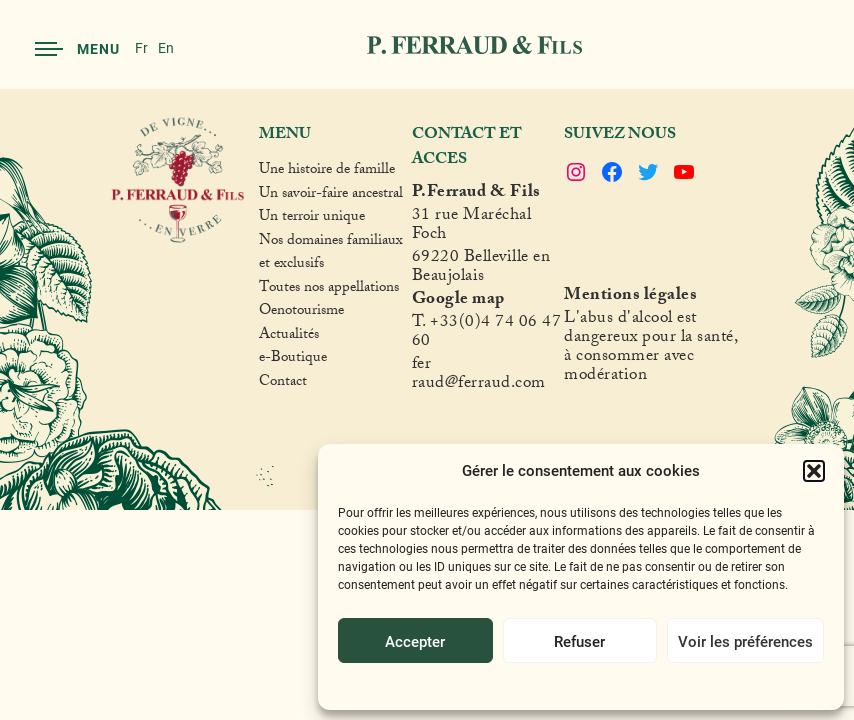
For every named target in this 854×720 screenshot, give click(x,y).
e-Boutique (293, 360)
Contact (283, 384)
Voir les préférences (745, 641)
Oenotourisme (301, 313)
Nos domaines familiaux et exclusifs (331, 254)
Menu (77, 48)
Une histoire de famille (327, 172)
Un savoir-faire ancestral (331, 196)
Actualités (289, 337)
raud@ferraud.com (479, 385)
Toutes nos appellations (329, 290)
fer (422, 366)
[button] (814, 471)
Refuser (579, 641)
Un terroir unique (312, 219)
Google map (458, 301)
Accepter (415, 641)
